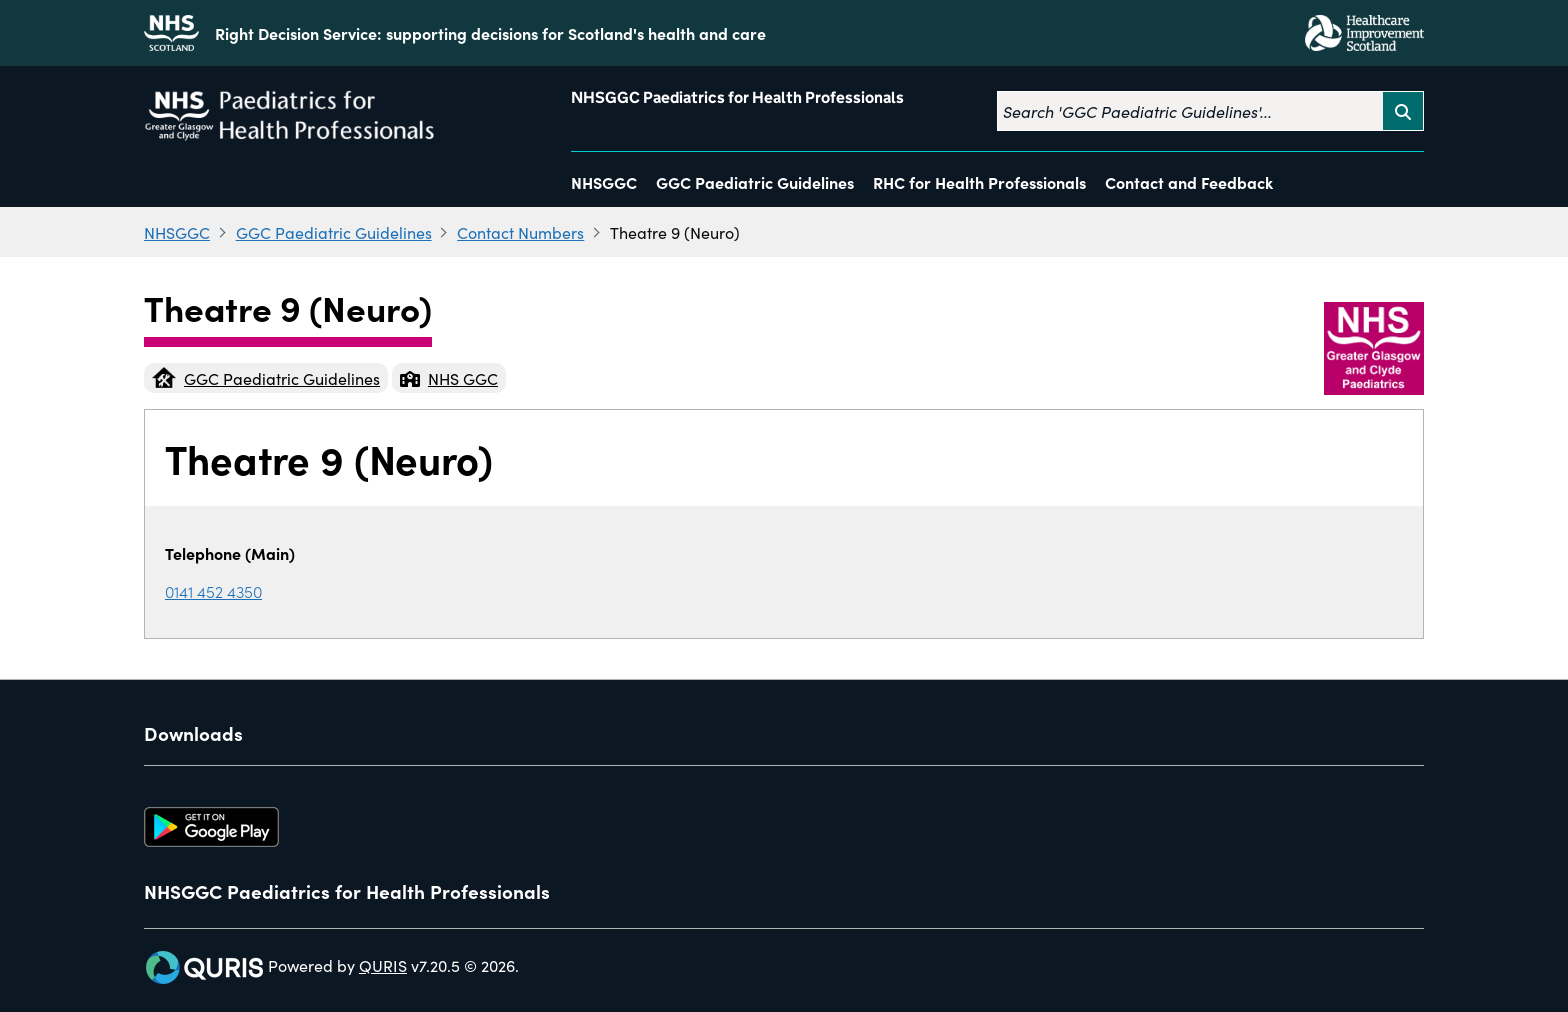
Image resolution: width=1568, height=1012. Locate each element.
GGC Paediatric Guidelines (755, 182)
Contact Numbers (520, 232)
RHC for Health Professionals (979, 182)
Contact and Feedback (1189, 182)
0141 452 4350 (213, 591)
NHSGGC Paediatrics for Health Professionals (737, 97)
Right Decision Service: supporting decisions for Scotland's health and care (490, 33)
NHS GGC (449, 378)
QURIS (383, 965)
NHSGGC (604, 182)
